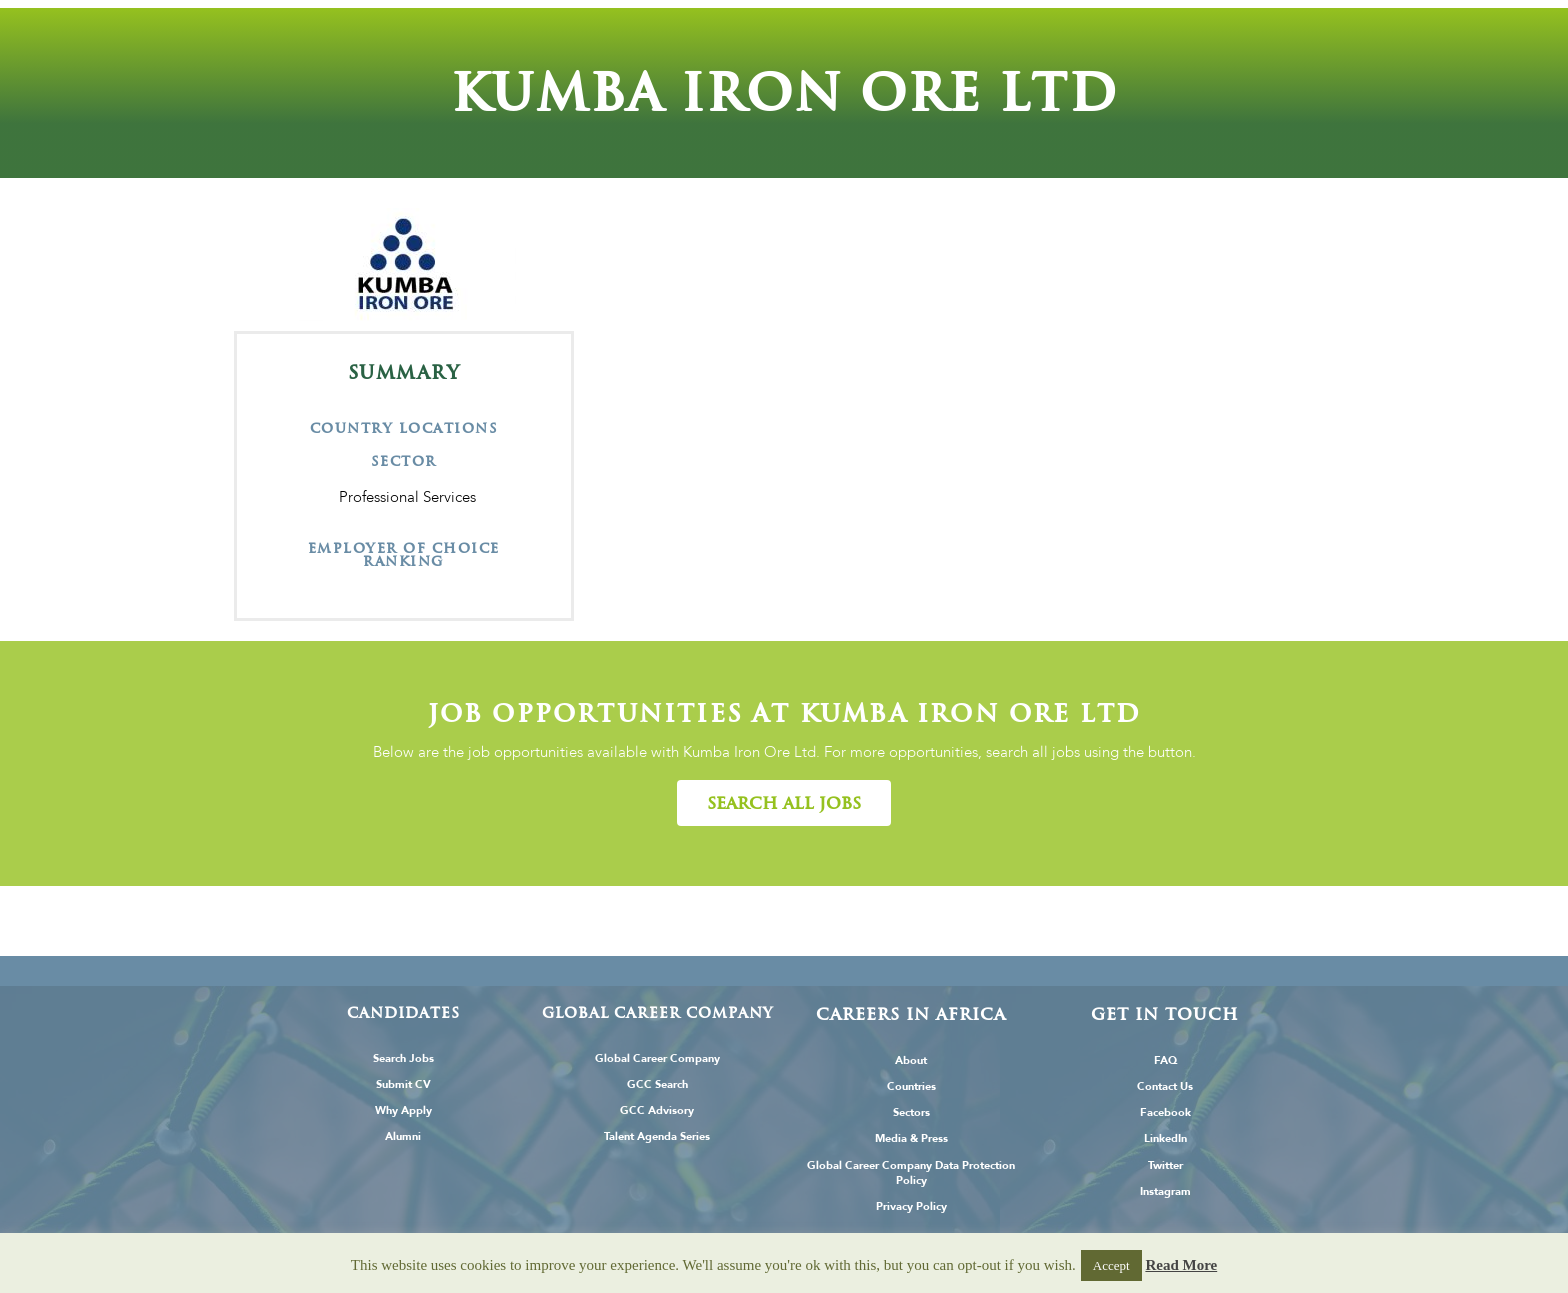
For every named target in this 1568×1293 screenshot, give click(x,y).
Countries (911, 1086)
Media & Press (911, 1138)
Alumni (403, 1136)
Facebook (1165, 1112)
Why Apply (403, 1110)
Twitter (1165, 1165)
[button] (784, 803)
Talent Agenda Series (657, 1136)
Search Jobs (403, 1058)
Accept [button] (1111, 1265)
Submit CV (403, 1084)
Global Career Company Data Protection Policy (911, 1173)
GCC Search (657, 1084)
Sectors (911, 1112)
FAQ (1165, 1060)
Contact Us (1165, 1086)
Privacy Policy (911, 1206)
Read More (1181, 1265)
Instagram (1165, 1191)
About (911, 1060)
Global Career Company (657, 1058)
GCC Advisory (657, 1110)
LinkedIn (1165, 1138)
